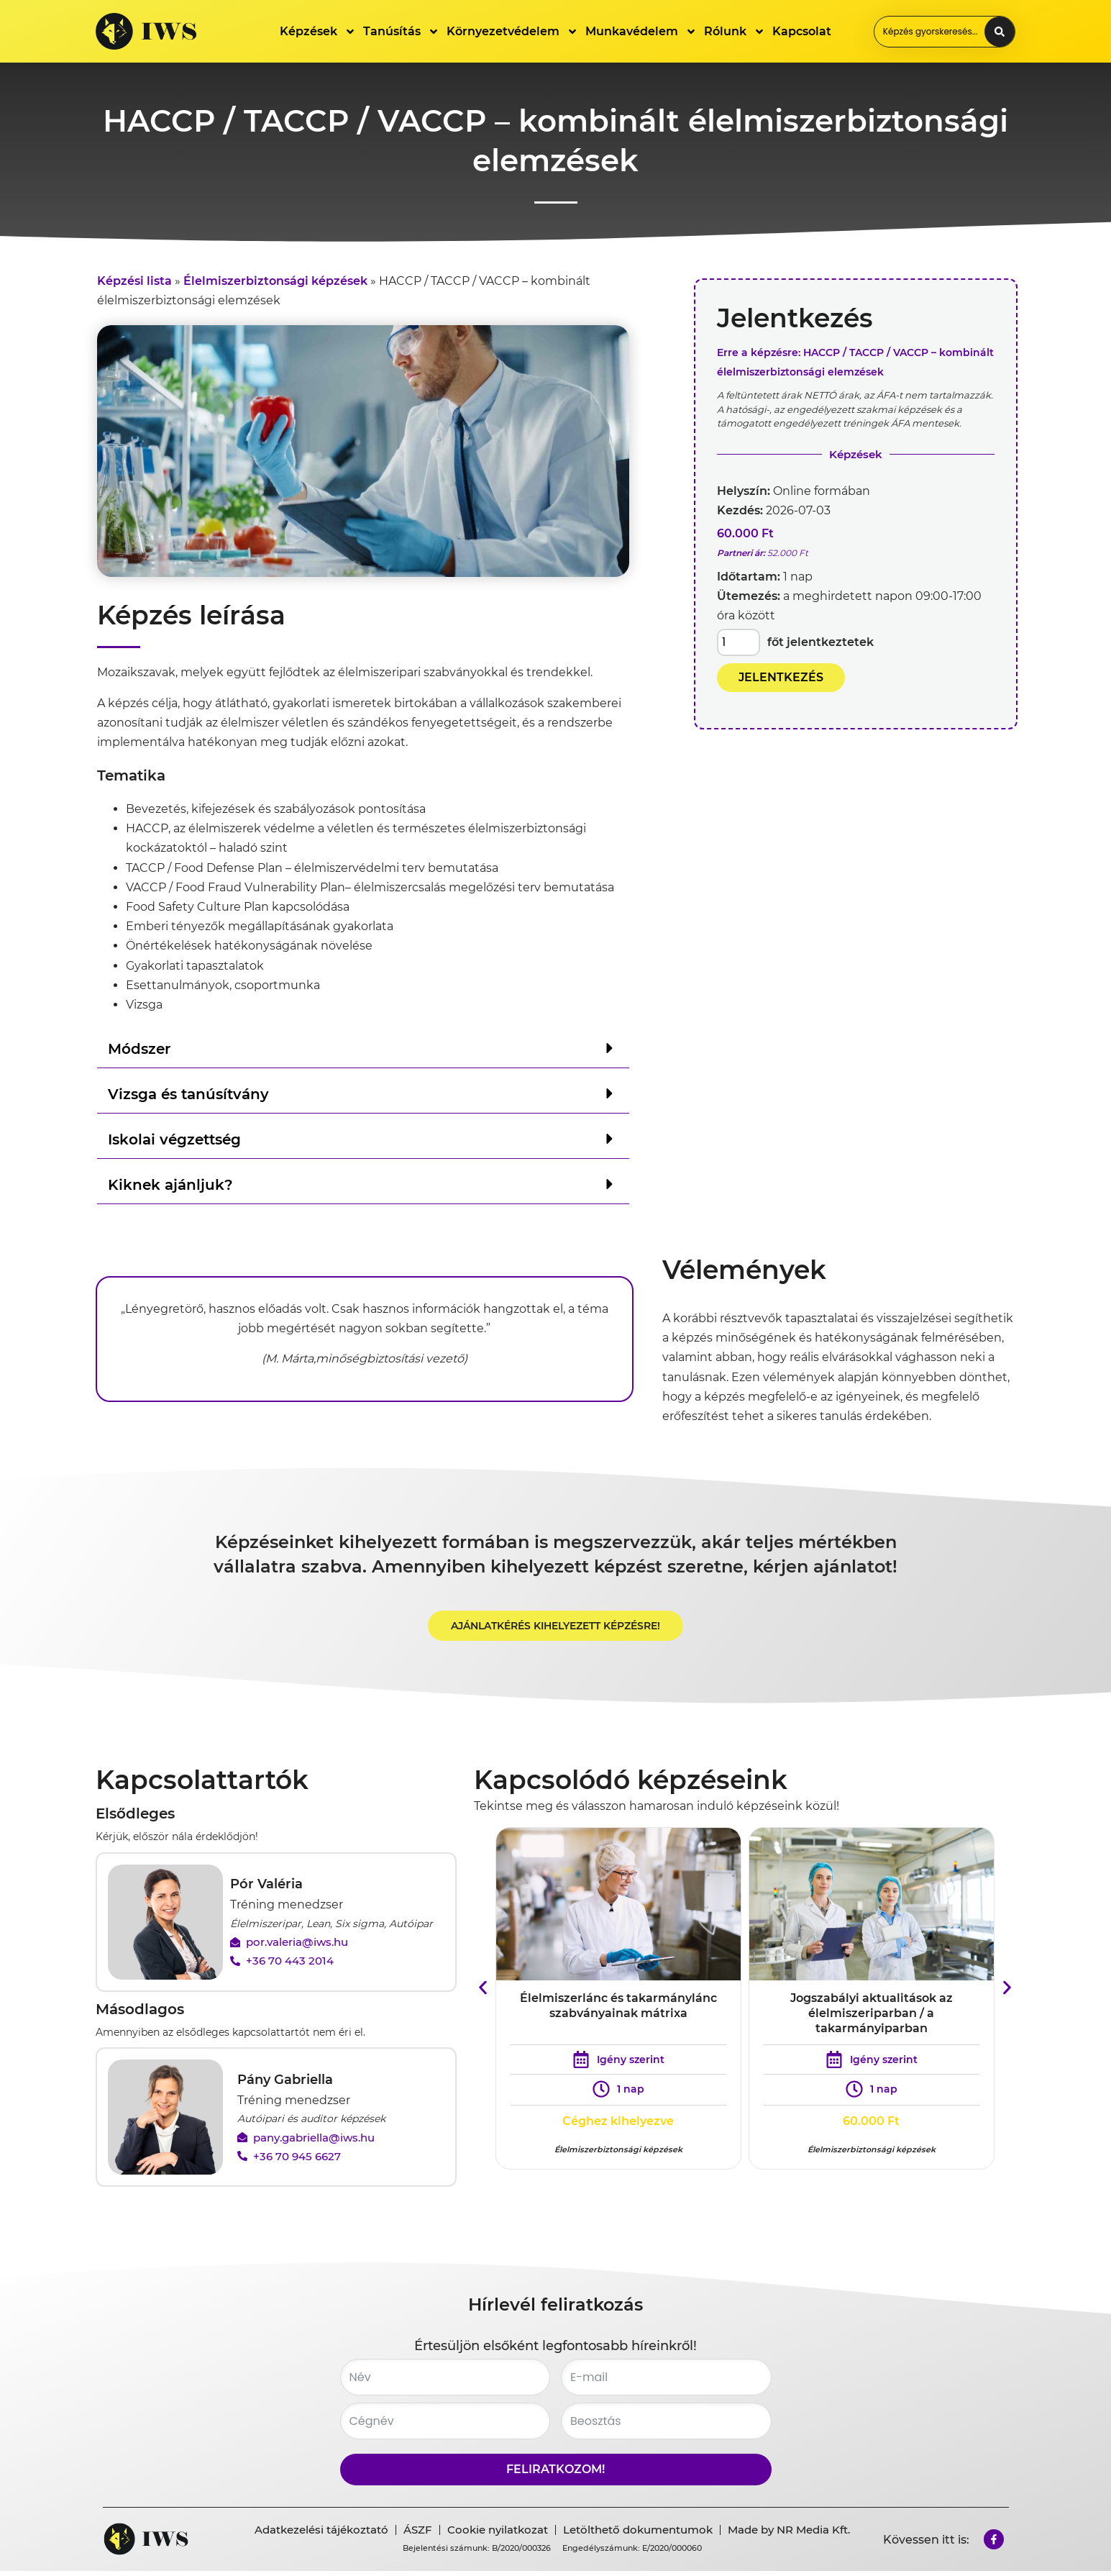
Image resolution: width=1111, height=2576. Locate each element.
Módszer (139, 1048)
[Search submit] (999, 32)
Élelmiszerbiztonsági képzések (275, 281)
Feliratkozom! (555, 2474)
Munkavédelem (641, 32)
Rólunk (734, 32)
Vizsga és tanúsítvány (188, 1094)
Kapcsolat (801, 31)
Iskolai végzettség (174, 1139)
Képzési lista (134, 281)
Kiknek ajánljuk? (170, 1184)
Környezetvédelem (512, 32)
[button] (363, 1048)
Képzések (318, 32)
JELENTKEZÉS (781, 677)
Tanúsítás (401, 32)
